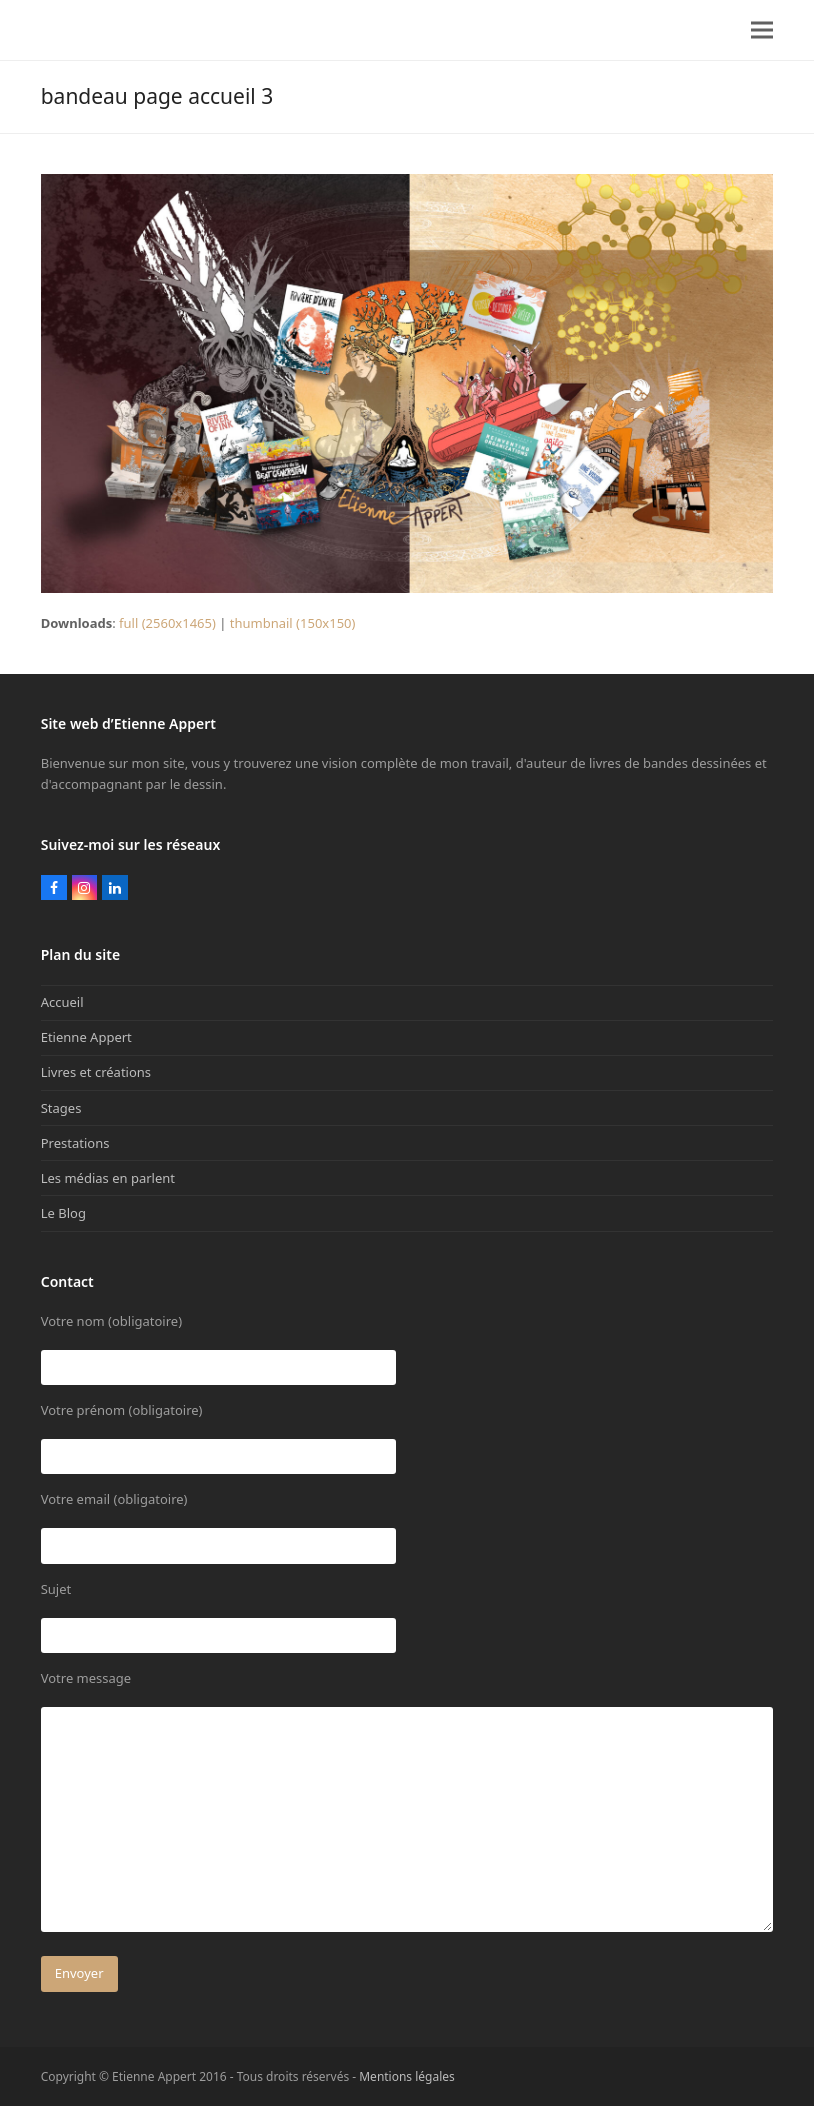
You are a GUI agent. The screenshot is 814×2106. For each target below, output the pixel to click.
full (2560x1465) (167, 623)
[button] (762, 30)
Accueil (62, 1002)
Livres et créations (96, 1072)
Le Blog (63, 1213)
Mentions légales (407, 2076)
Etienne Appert (86, 1037)
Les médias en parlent (108, 1178)
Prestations (75, 1143)
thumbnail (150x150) (293, 623)
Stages (61, 1108)
